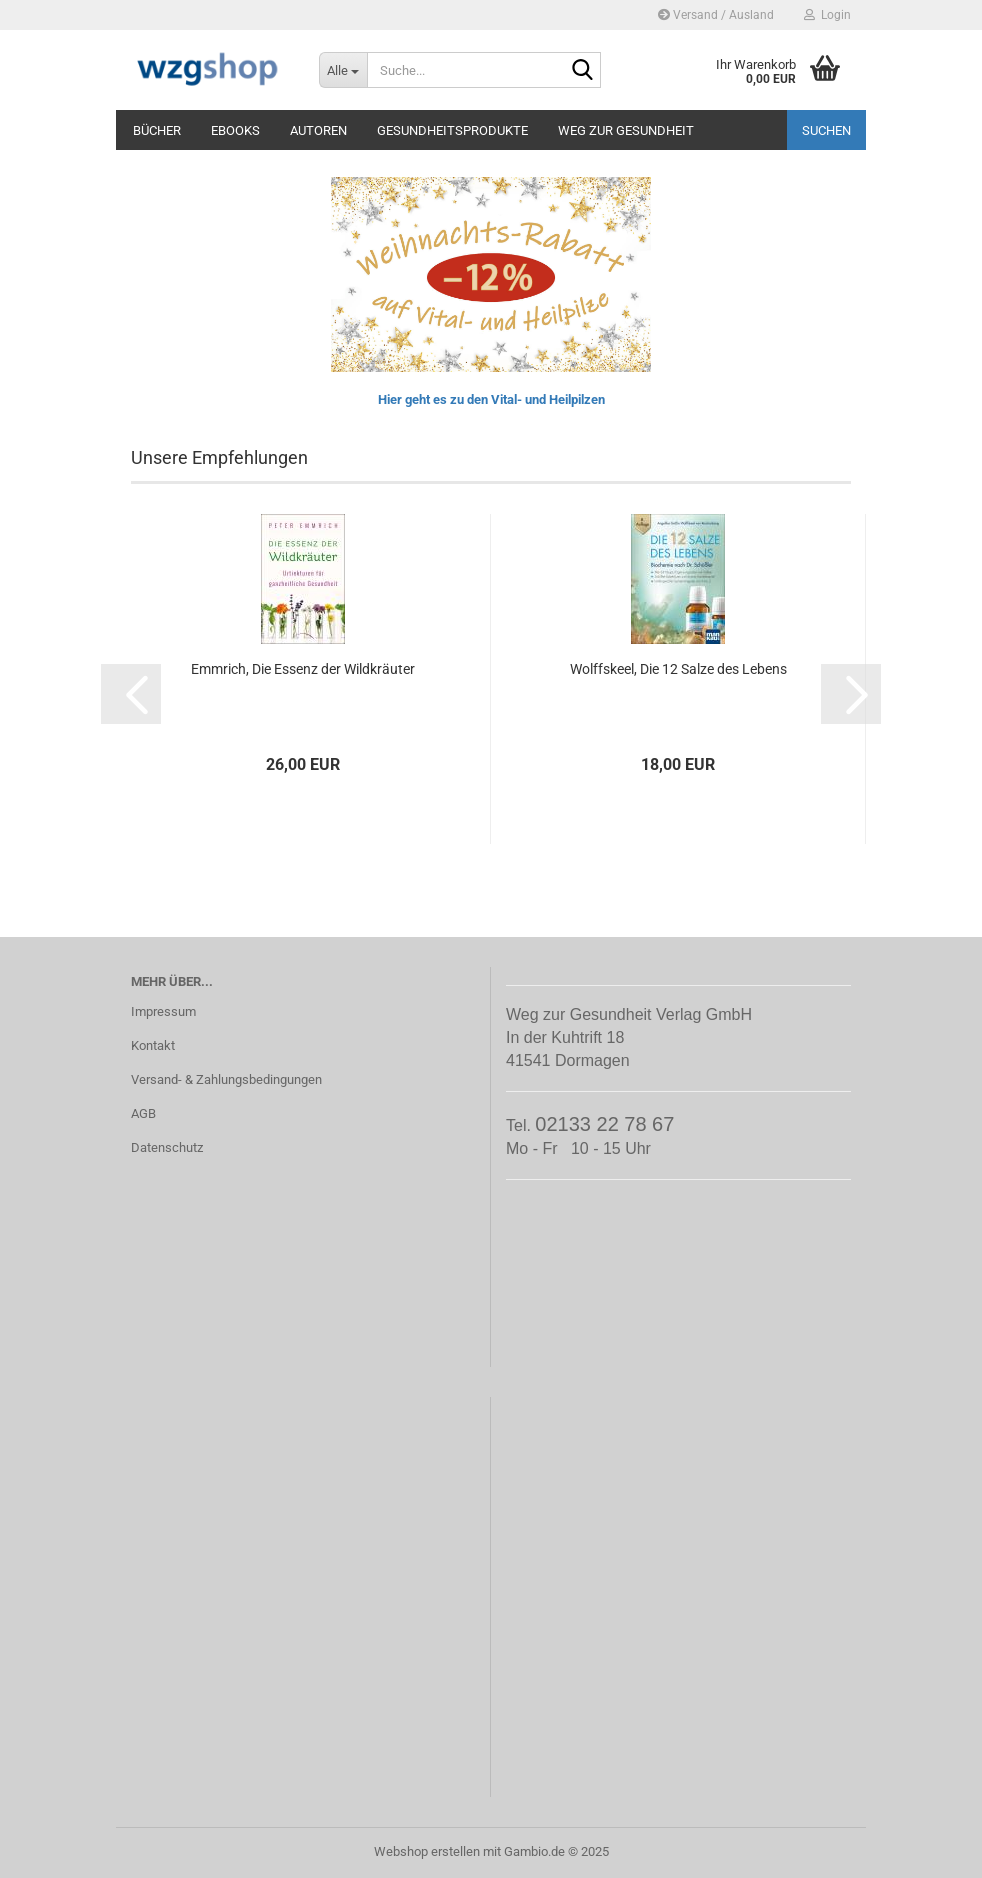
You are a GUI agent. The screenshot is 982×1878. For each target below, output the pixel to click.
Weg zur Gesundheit (626, 130)
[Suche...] (343, 70)
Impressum (163, 1011)
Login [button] (827, 15)
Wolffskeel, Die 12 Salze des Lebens (678, 669)
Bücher (157, 130)
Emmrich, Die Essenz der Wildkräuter (303, 669)
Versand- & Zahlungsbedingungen (226, 1079)
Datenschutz (167, 1147)
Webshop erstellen (427, 1851)
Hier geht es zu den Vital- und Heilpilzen (491, 399)
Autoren (318, 130)
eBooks (235, 130)
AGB (143, 1113)
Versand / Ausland (716, 15)
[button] (131, 694)
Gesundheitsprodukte (452, 130)
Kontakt (153, 1045)
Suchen (826, 130)
